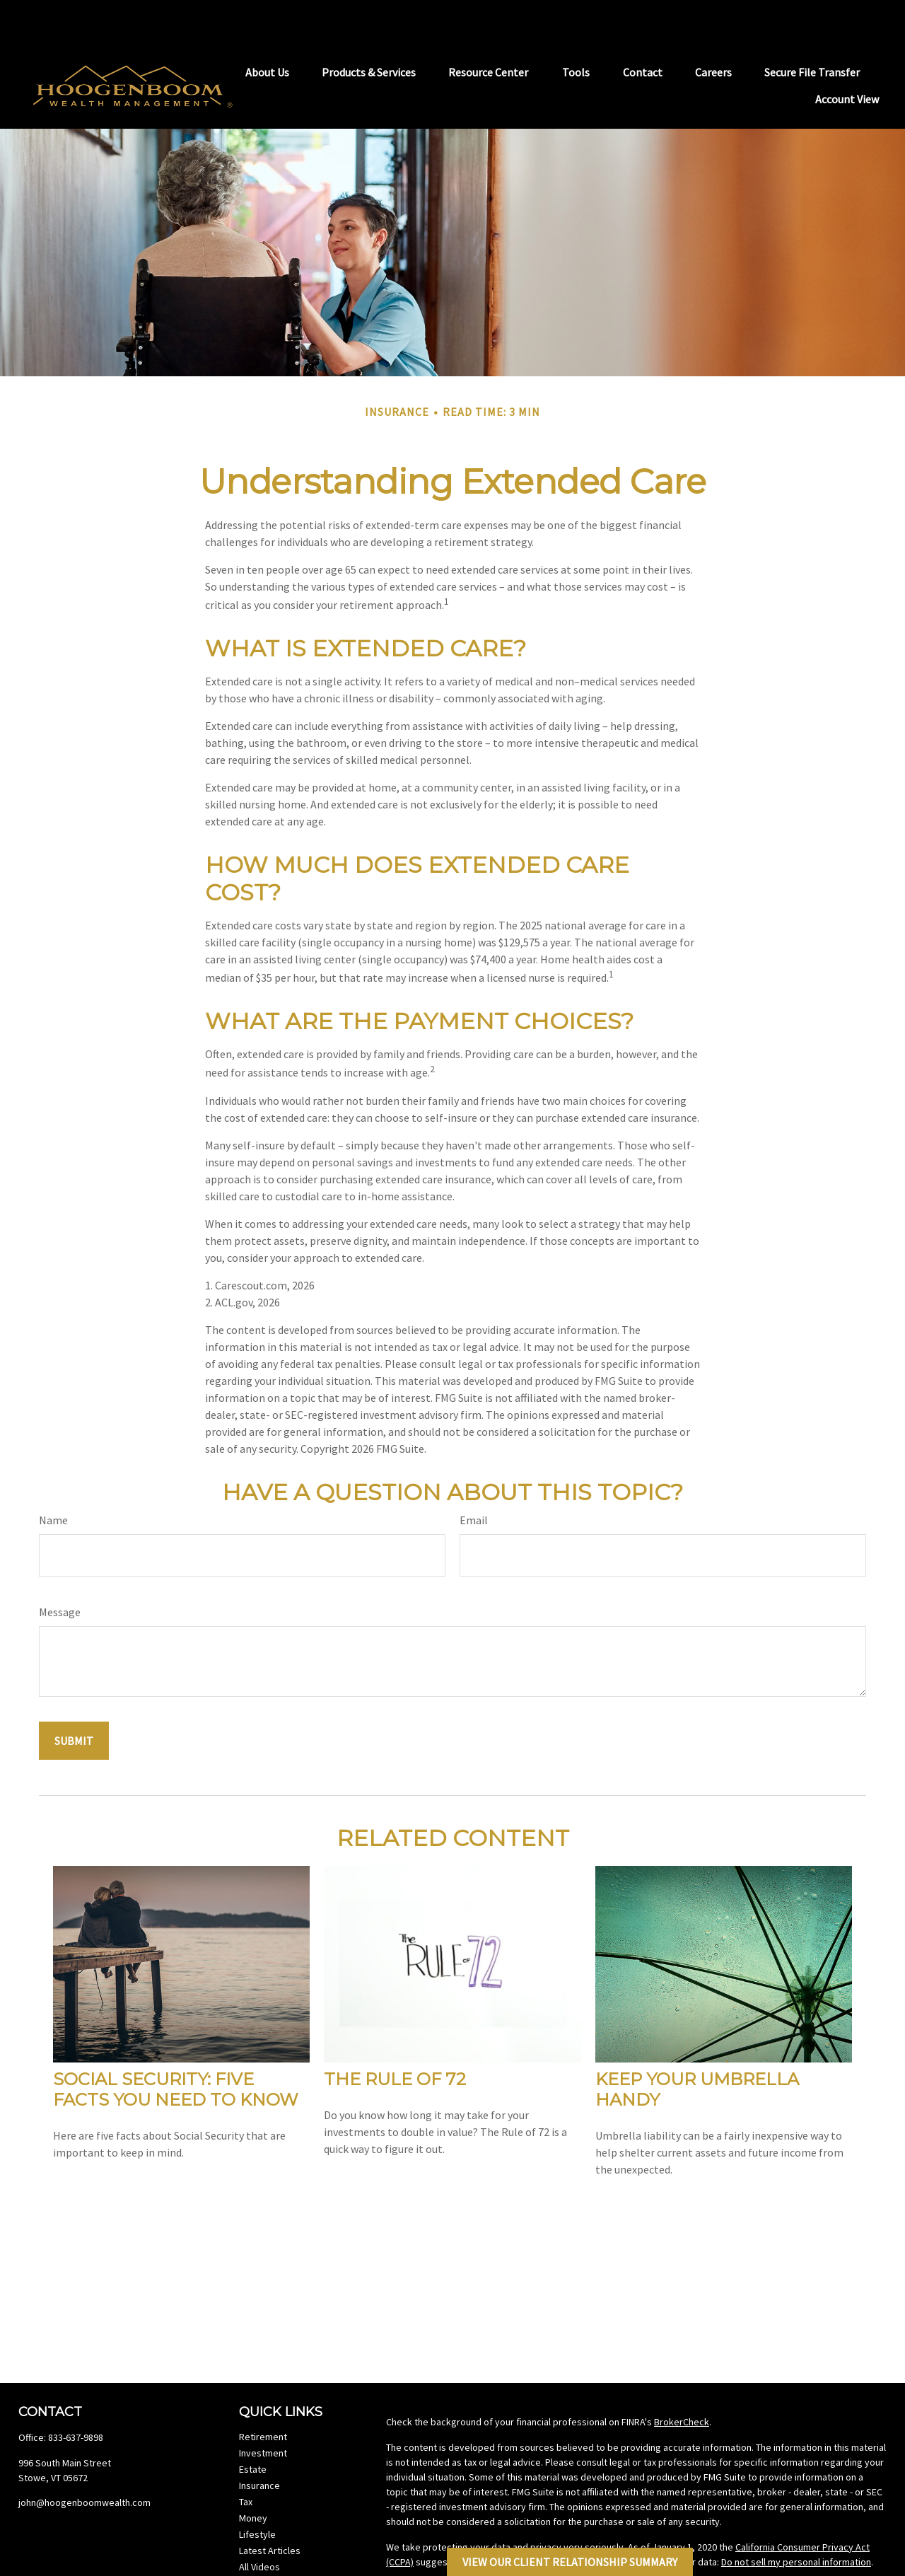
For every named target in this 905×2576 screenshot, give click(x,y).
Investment (263, 2411)
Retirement (263, 2395)
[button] (267, 29)
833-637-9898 (75, 2395)
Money (253, 2476)
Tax (245, 2460)
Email (474, 1478)
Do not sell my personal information (796, 2520)
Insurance (259, 2443)
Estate (253, 2427)
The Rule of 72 (395, 2037)
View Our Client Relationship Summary (569, 2562)
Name (53, 1478)
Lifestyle (257, 2492)
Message (60, 1570)
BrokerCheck (681, 2380)
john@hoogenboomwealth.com (84, 2460)
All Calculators (268, 2541)
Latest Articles (269, 2508)
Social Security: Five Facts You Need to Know (175, 2047)
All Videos (259, 2525)
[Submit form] (74, 1699)
